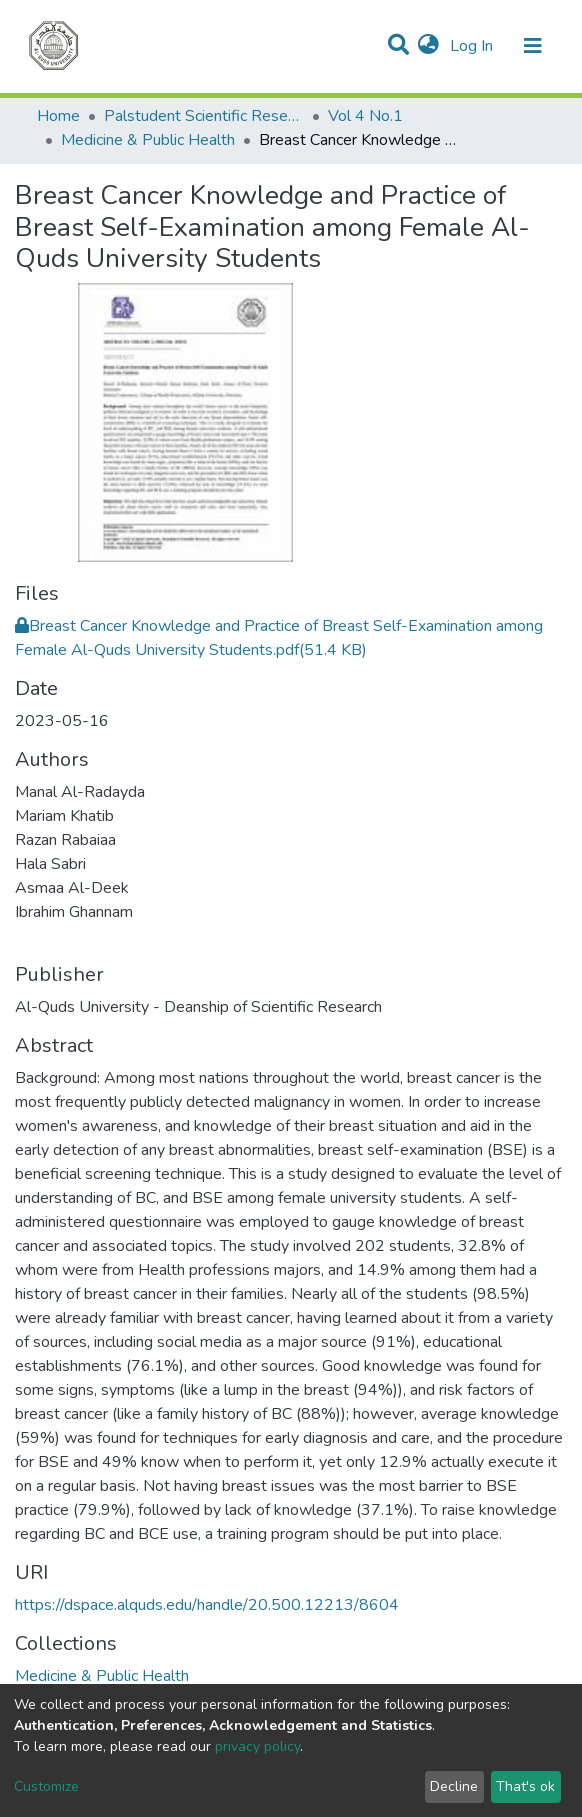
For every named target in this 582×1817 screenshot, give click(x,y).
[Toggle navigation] (533, 46)
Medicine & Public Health (148, 140)
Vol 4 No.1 (365, 116)
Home (58, 116)
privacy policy (257, 1746)
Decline (454, 1786)
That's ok (525, 1786)
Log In (473, 46)
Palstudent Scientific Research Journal (204, 116)
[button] (428, 46)
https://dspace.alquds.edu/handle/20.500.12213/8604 (207, 1605)
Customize (46, 1786)
